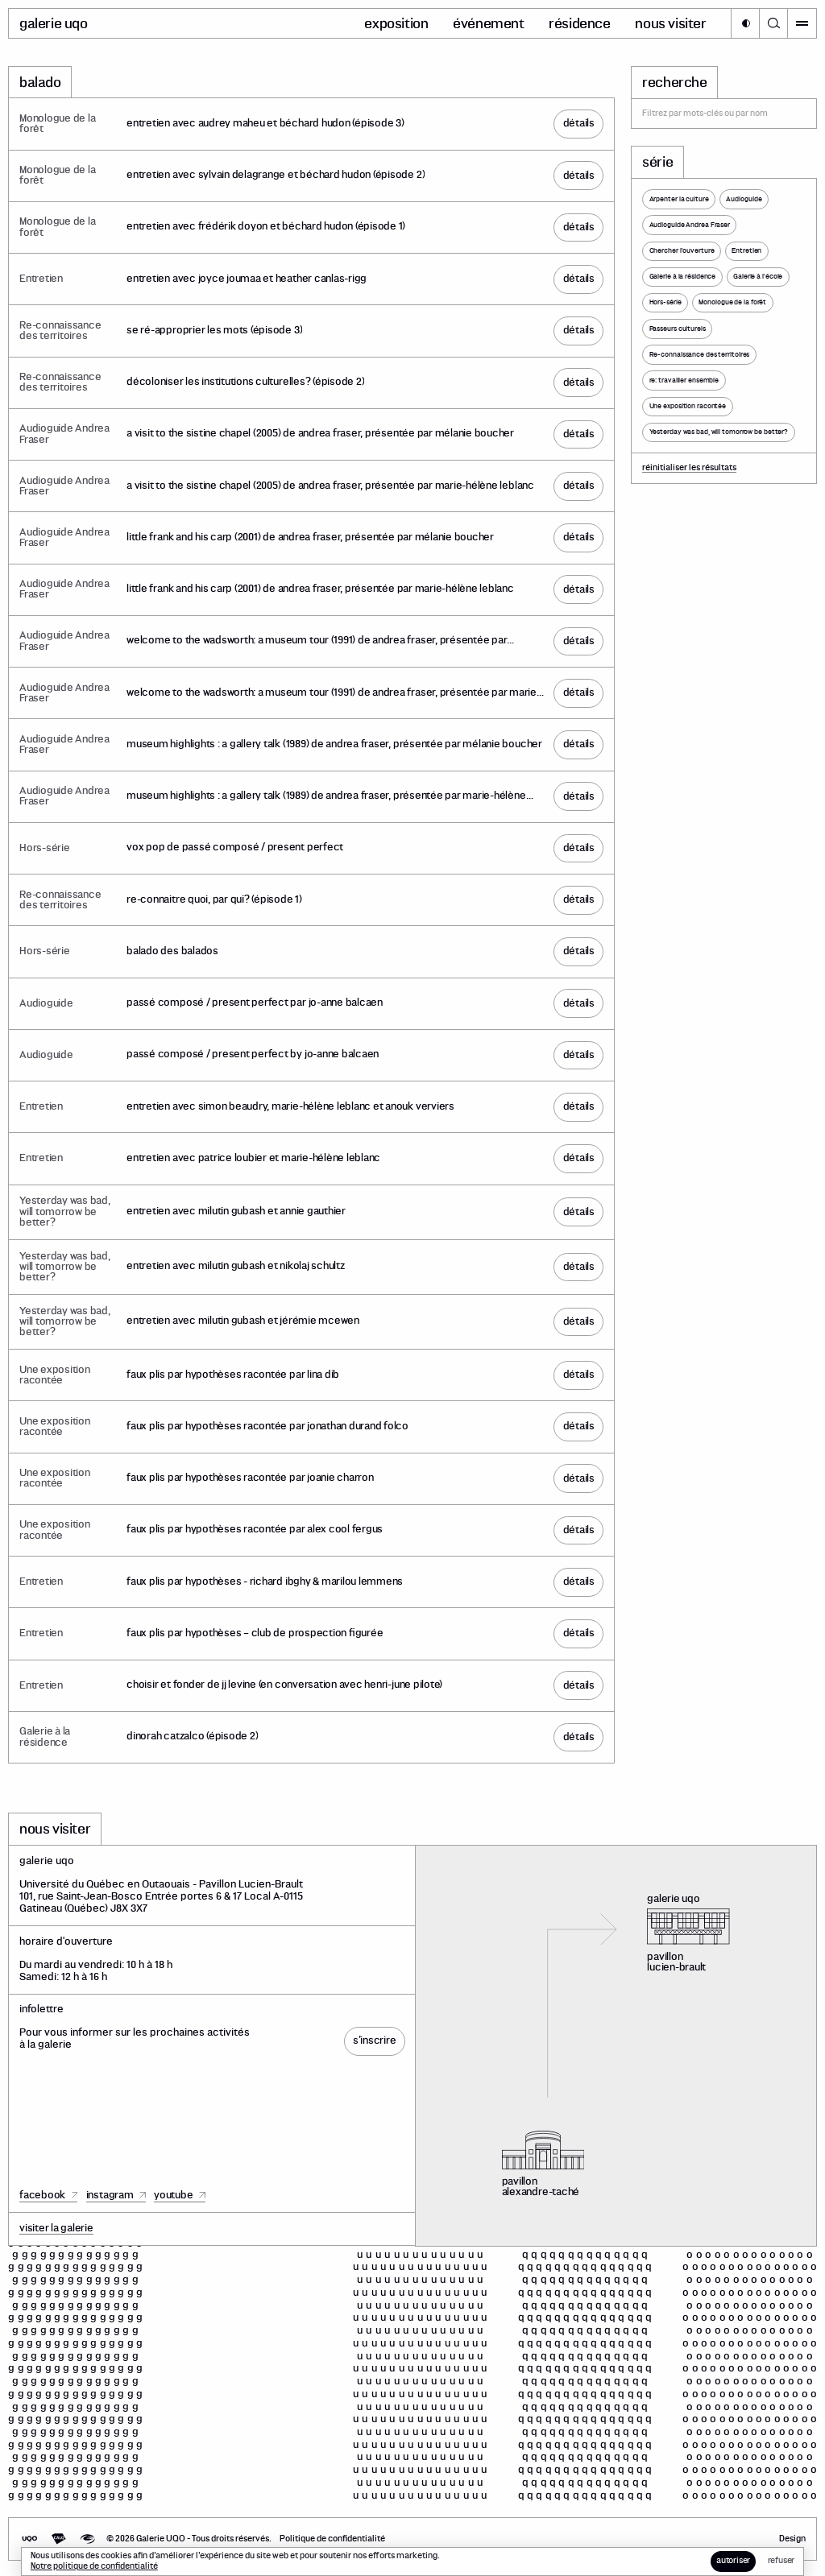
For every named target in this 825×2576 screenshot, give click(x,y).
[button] (745, 23)
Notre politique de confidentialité (94, 2566)
